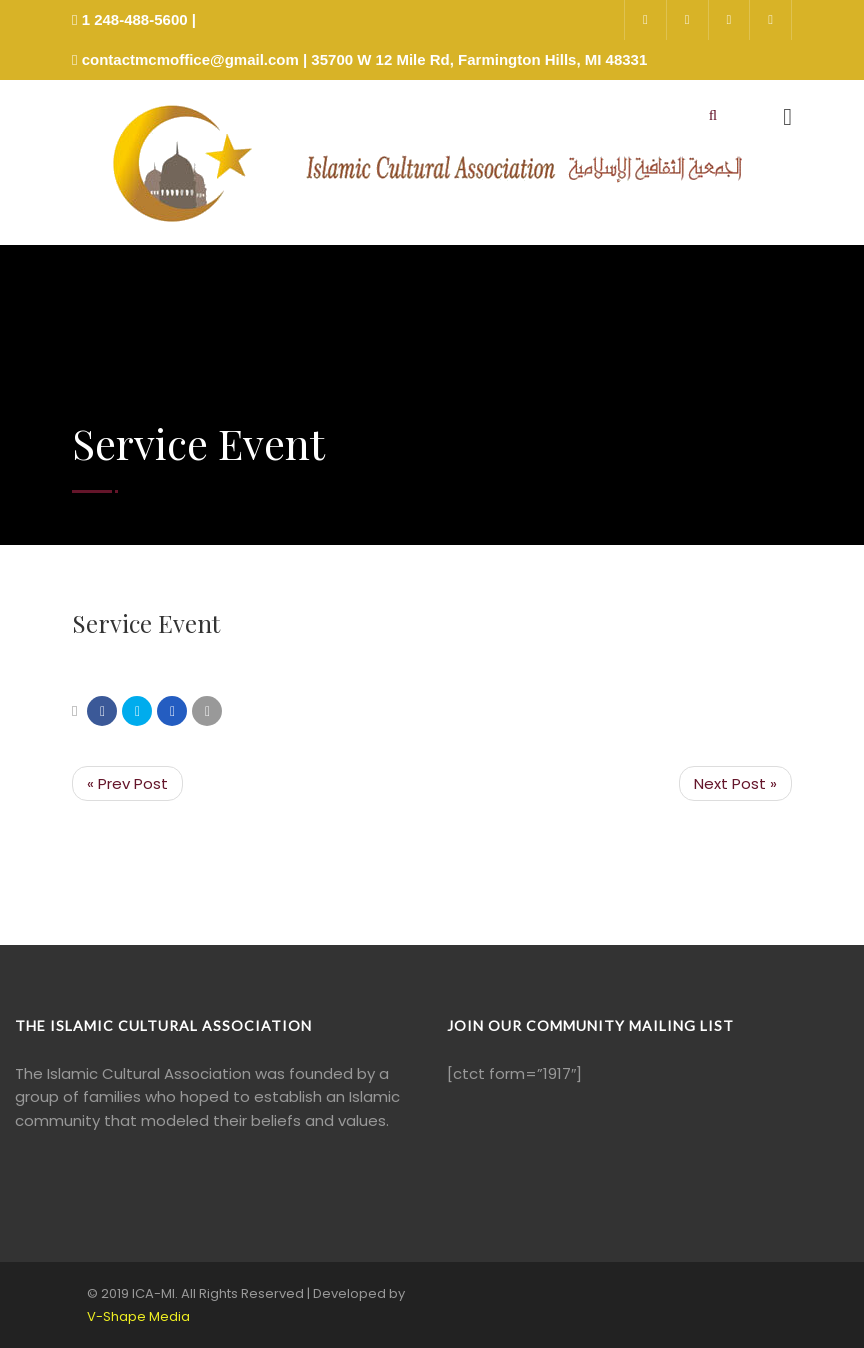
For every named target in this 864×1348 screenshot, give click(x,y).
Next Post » (735, 783)
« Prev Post (127, 783)
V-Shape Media (138, 1316)
